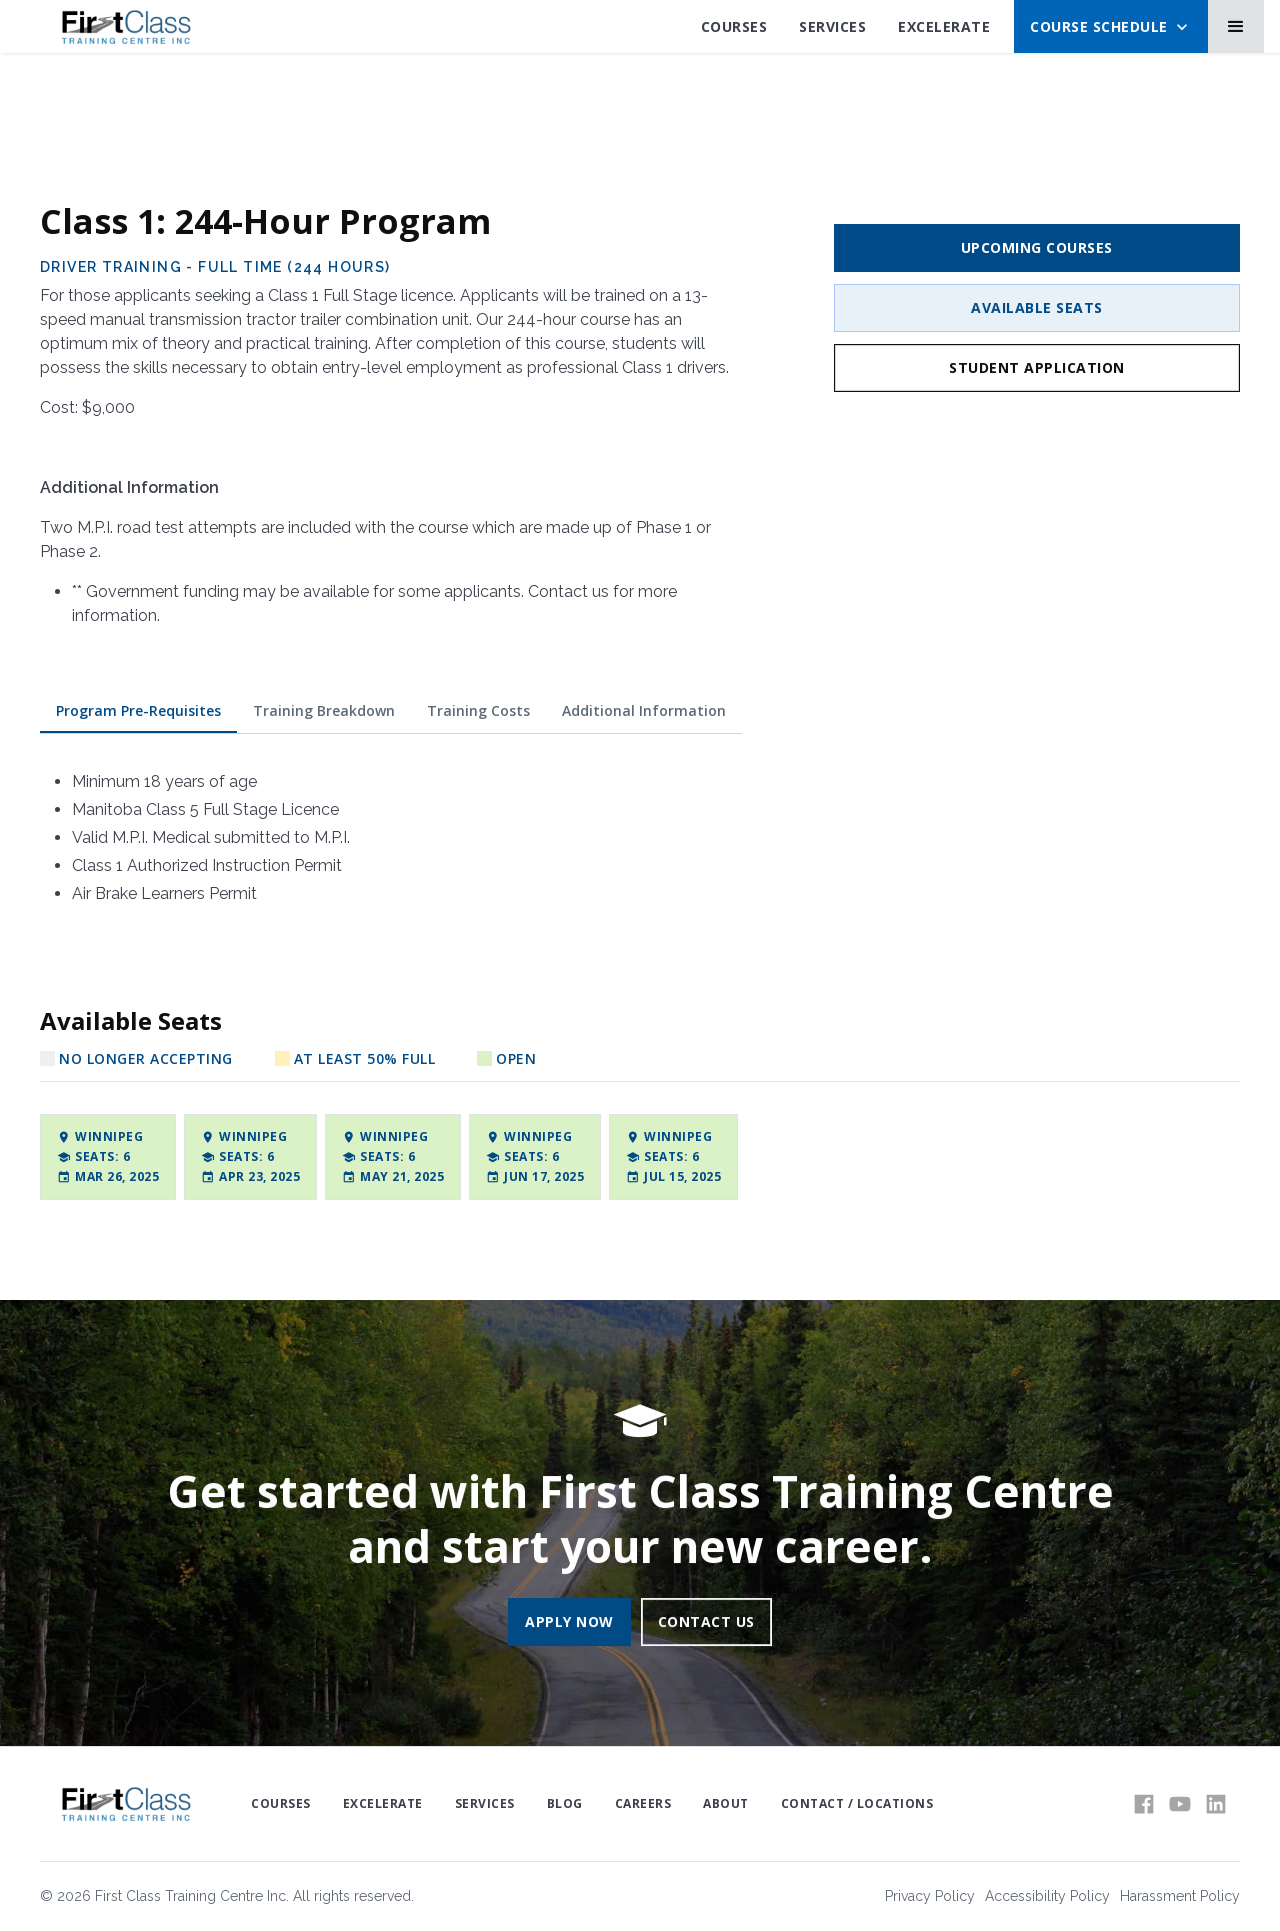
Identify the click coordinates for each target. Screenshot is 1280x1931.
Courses (734, 26)
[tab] (138, 711)
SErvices (832, 26)
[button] (1111, 26)
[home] (125, 27)
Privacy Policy (930, 1896)
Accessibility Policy (1047, 1896)
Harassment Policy (1180, 1896)
